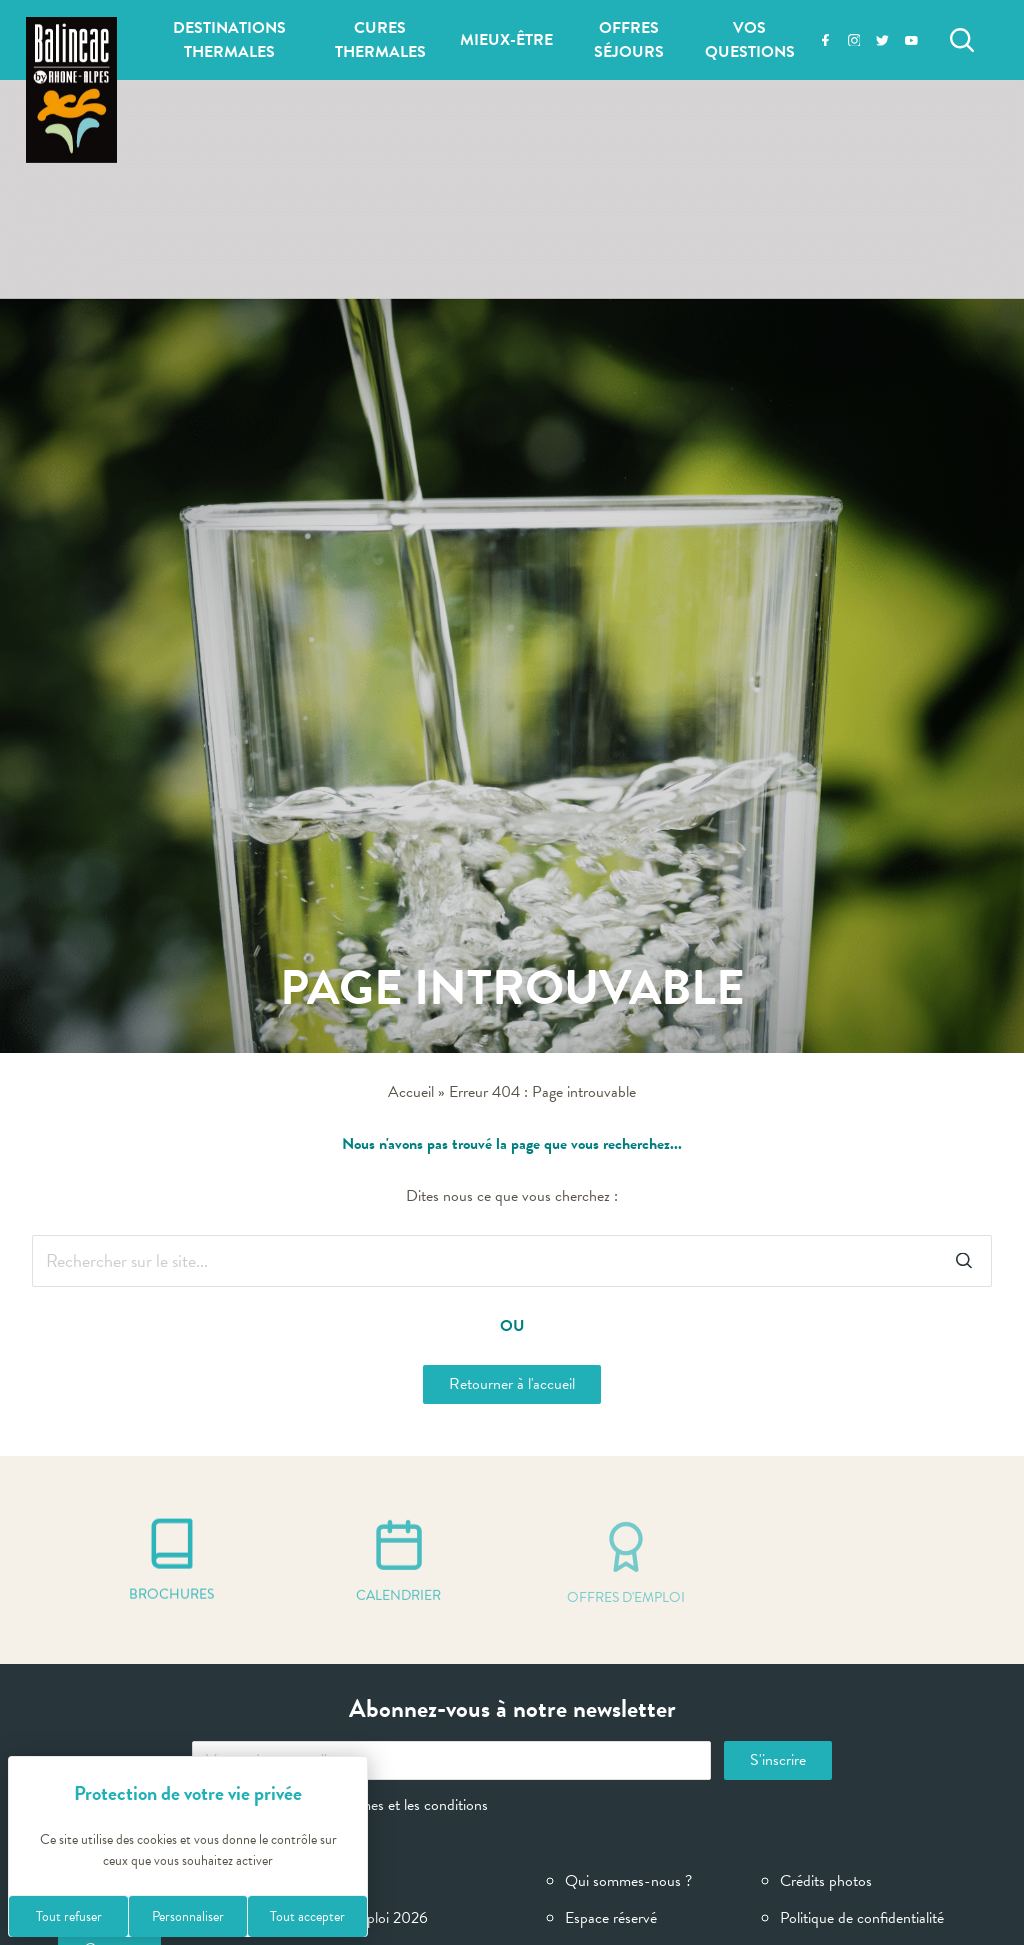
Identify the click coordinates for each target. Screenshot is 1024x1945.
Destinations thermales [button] (229, 40)
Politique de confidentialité (862, 1918)
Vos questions (750, 40)
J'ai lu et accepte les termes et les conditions (340, 1805)
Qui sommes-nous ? (628, 1881)
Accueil (411, 1092)
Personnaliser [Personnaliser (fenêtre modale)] (188, 1916)
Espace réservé (611, 1918)
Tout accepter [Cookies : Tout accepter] (307, 1916)
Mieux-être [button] (506, 40)
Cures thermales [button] (380, 40)
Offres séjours (629, 40)
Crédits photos (826, 1881)
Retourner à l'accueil (512, 1384)
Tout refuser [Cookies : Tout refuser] (69, 1916)
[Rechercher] (962, 40)
